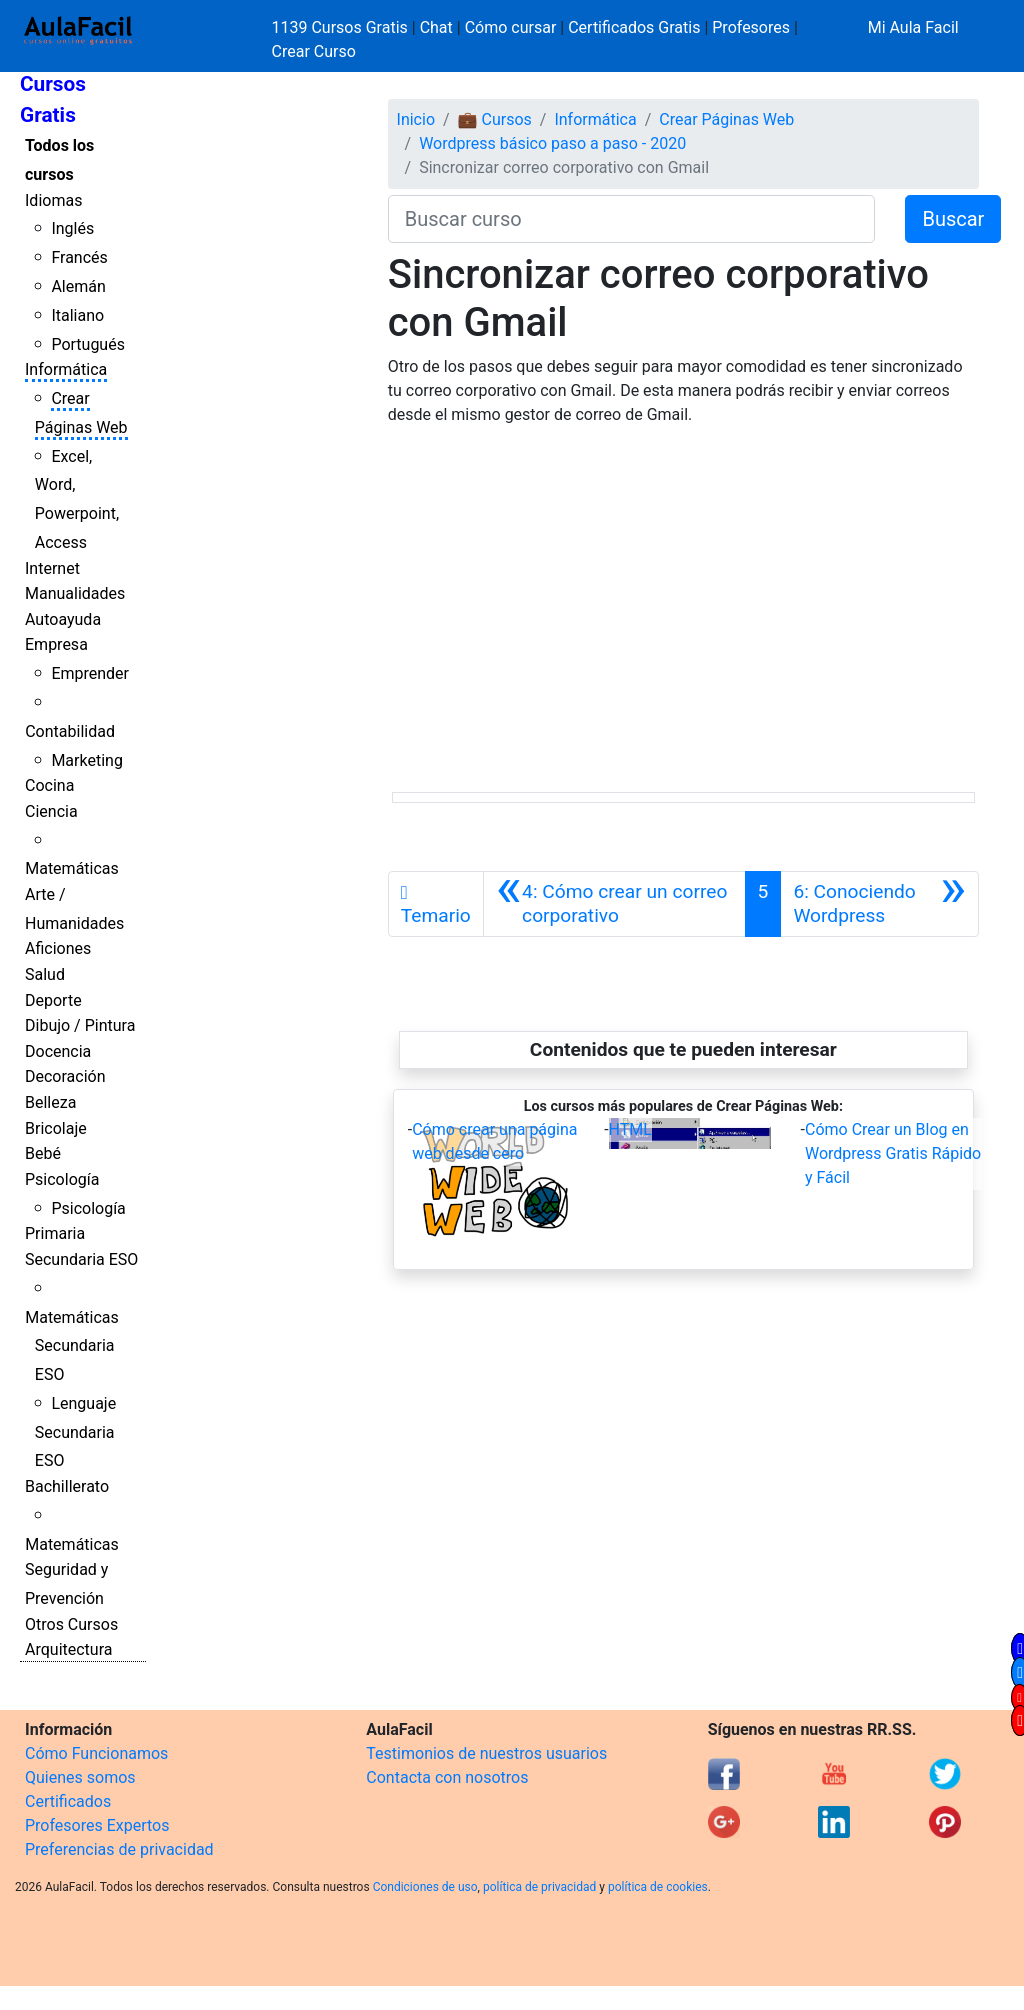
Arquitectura (68, 1649)
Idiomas (53, 200)
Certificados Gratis (634, 27)
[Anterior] (614, 904)
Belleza (50, 1102)
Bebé (43, 1153)
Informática (66, 369)
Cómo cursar (511, 27)
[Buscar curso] (632, 219)
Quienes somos (80, 1777)
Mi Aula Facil (913, 27)
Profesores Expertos (97, 1825)
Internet (52, 568)
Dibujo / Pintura (80, 1025)
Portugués (88, 344)
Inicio (416, 119)
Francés (79, 257)
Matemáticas (72, 868)
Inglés (72, 228)
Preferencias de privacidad (119, 1849)
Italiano (77, 315)
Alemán (78, 286)
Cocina (49, 785)
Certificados (68, 1801)
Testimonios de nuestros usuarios (486, 1753)
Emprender (90, 673)
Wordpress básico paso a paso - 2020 (552, 143)
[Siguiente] (879, 904)
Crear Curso (314, 51)
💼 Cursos (495, 119)
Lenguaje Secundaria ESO (75, 1432)
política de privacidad (539, 1887)
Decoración (65, 1076)
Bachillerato (67, 1486)
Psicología (62, 1179)
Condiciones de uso (425, 1887)
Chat (436, 27)
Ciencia (51, 811)
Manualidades (75, 593)
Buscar (953, 219)
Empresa (56, 644)
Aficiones (58, 948)
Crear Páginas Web (726, 119)
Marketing (86, 760)
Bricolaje (56, 1128)
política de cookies (658, 1887)
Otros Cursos (71, 1624)
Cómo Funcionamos (96, 1753)
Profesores (751, 27)
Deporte (53, 1000)
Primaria (55, 1233)
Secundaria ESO (81, 1259)
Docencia (58, 1051)
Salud (45, 974)
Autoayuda (63, 619)
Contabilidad (70, 731)
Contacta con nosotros (447, 1777)
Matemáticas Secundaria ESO (72, 1346)
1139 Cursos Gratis (342, 27)
